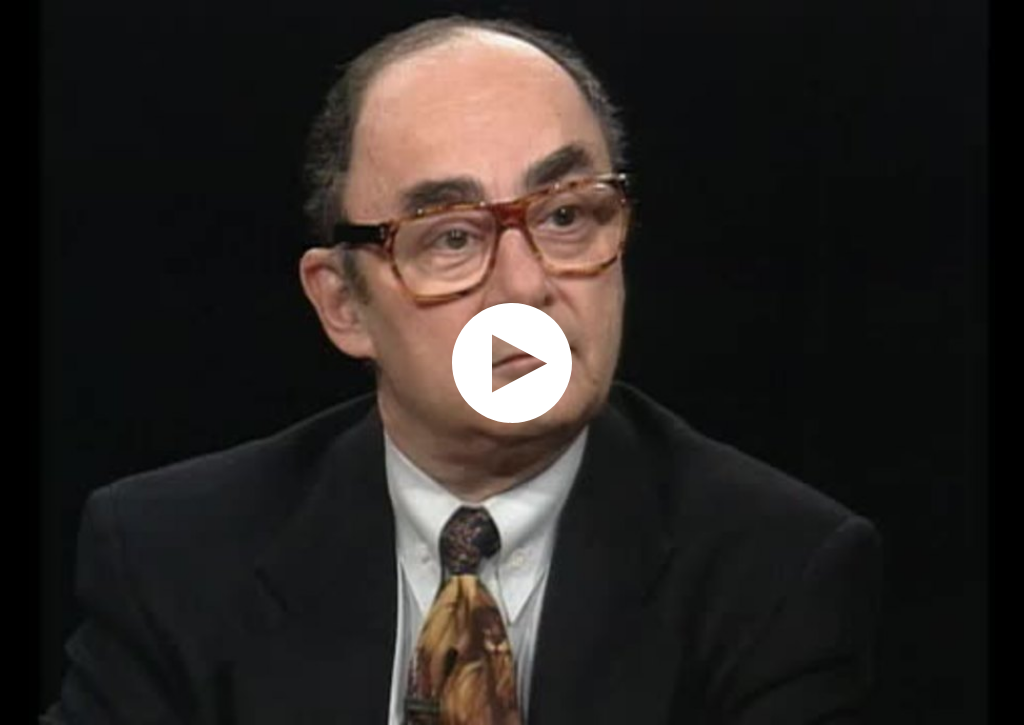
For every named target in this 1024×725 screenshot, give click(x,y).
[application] (512, 362)
